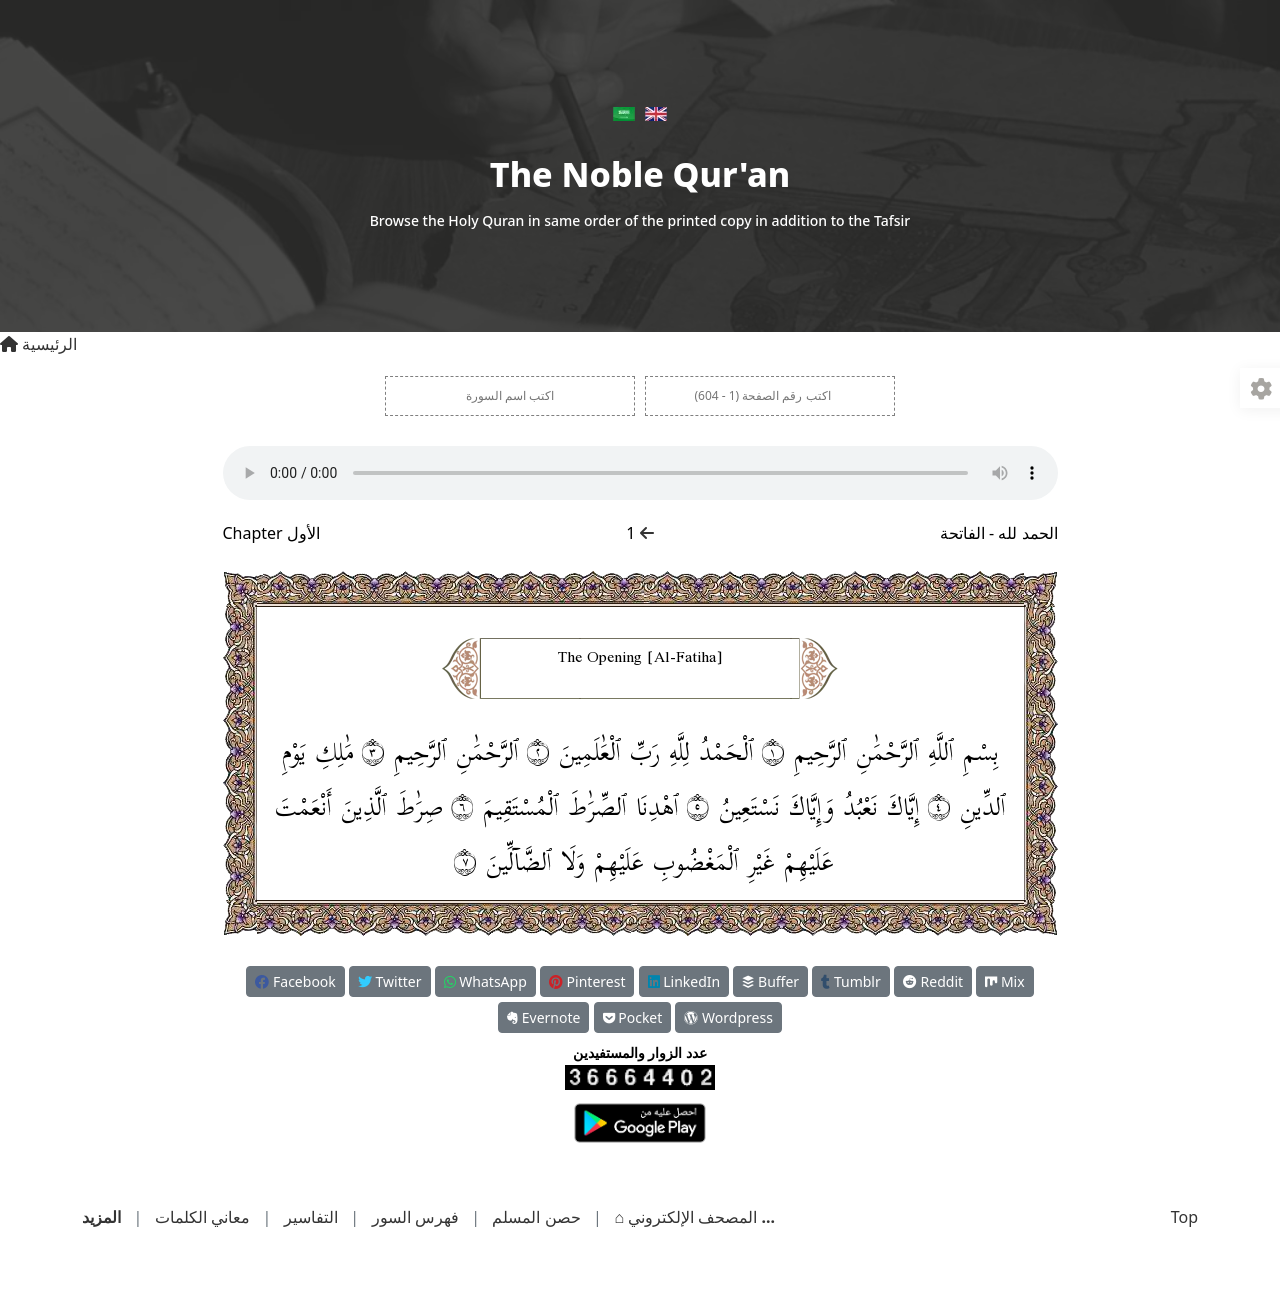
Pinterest (587, 981)
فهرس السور (415, 1217)
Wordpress (728, 1017)
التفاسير (311, 1217)
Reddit (933, 981)
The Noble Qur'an (640, 174)
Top (1184, 1217)
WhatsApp (485, 981)
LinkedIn (684, 981)
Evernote (543, 1017)
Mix (1004, 981)
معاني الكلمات (202, 1217)
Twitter (390, 981)
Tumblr (850, 981)
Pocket (633, 1017)
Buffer (770, 981)
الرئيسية (38, 344)
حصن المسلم (536, 1217)
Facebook (295, 981)
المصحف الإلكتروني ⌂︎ (683, 1217)
